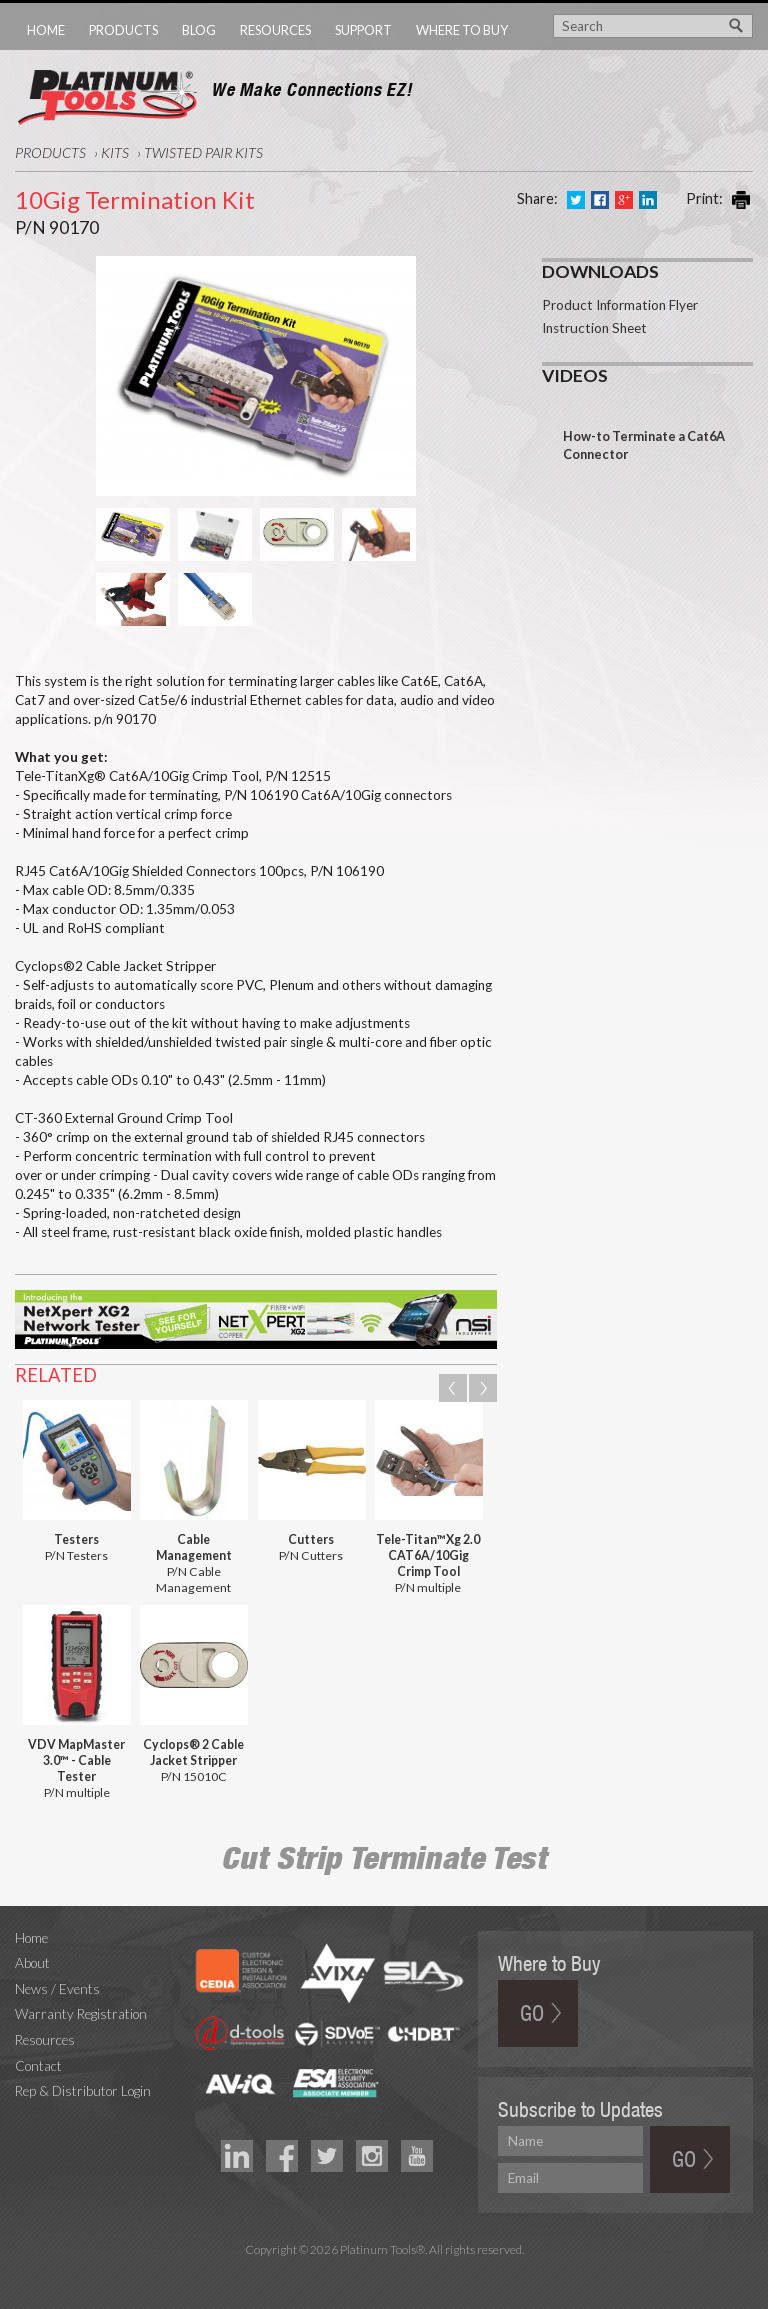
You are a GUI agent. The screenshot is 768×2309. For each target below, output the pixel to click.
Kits (115, 152)
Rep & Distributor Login (83, 2091)
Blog (199, 30)
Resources (275, 30)
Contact (38, 2066)
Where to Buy (462, 30)
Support (363, 30)
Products (123, 30)
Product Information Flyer (620, 305)
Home (46, 30)
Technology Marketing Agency (384, 2272)
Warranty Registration (81, 2014)
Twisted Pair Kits (203, 152)
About (32, 1963)
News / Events (57, 1989)
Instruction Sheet (594, 328)
